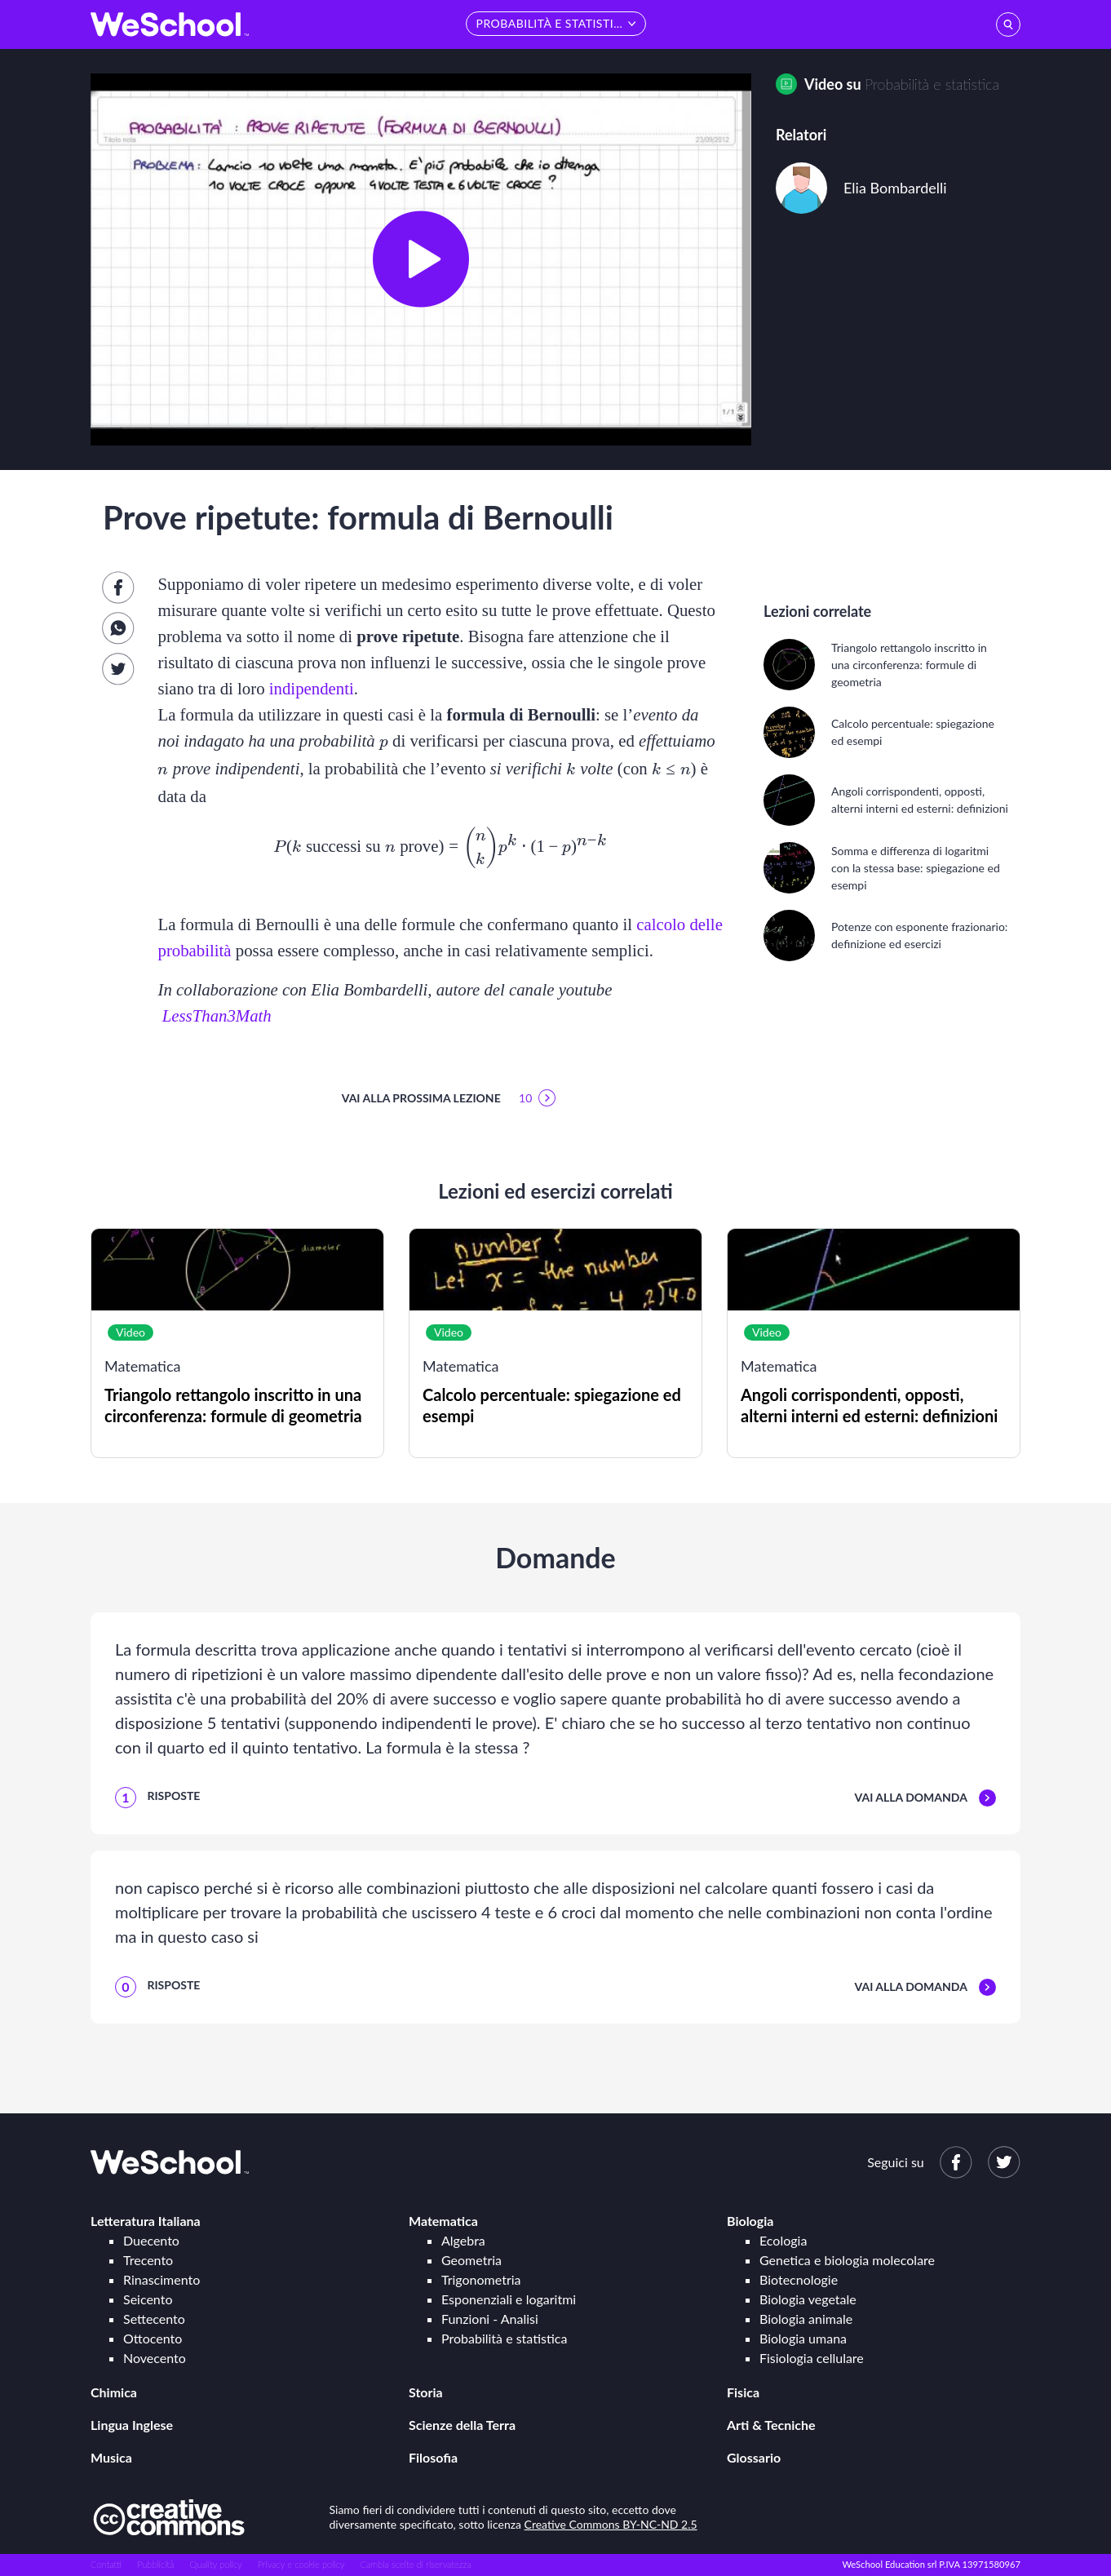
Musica (111, 2457)
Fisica (743, 2392)
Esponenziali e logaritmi (508, 2299)
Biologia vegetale (807, 2299)
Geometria (471, 2260)
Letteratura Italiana (146, 2220)
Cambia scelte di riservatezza (415, 2564)
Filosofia (433, 2457)
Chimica (114, 2392)
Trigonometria (481, 2279)
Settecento (154, 2318)
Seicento (147, 2299)
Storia (426, 2392)
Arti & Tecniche (771, 2424)
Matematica (443, 2220)
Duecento (151, 2240)
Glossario (754, 2457)
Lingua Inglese (132, 2424)
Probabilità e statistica (932, 84)
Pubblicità (156, 2564)
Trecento (148, 2260)
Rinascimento (161, 2279)
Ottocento (152, 2338)
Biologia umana (803, 2338)
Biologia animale (805, 2318)
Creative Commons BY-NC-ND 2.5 (611, 2524)
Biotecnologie (798, 2279)
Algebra (463, 2240)
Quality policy (215, 2564)
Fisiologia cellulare (811, 2357)
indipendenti (311, 688)
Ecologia (783, 2240)
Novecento (154, 2357)
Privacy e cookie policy (301, 2564)
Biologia (750, 2220)
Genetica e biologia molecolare (847, 2260)
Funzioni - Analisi (489, 2318)
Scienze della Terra (462, 2424)
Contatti (106, 2564)
